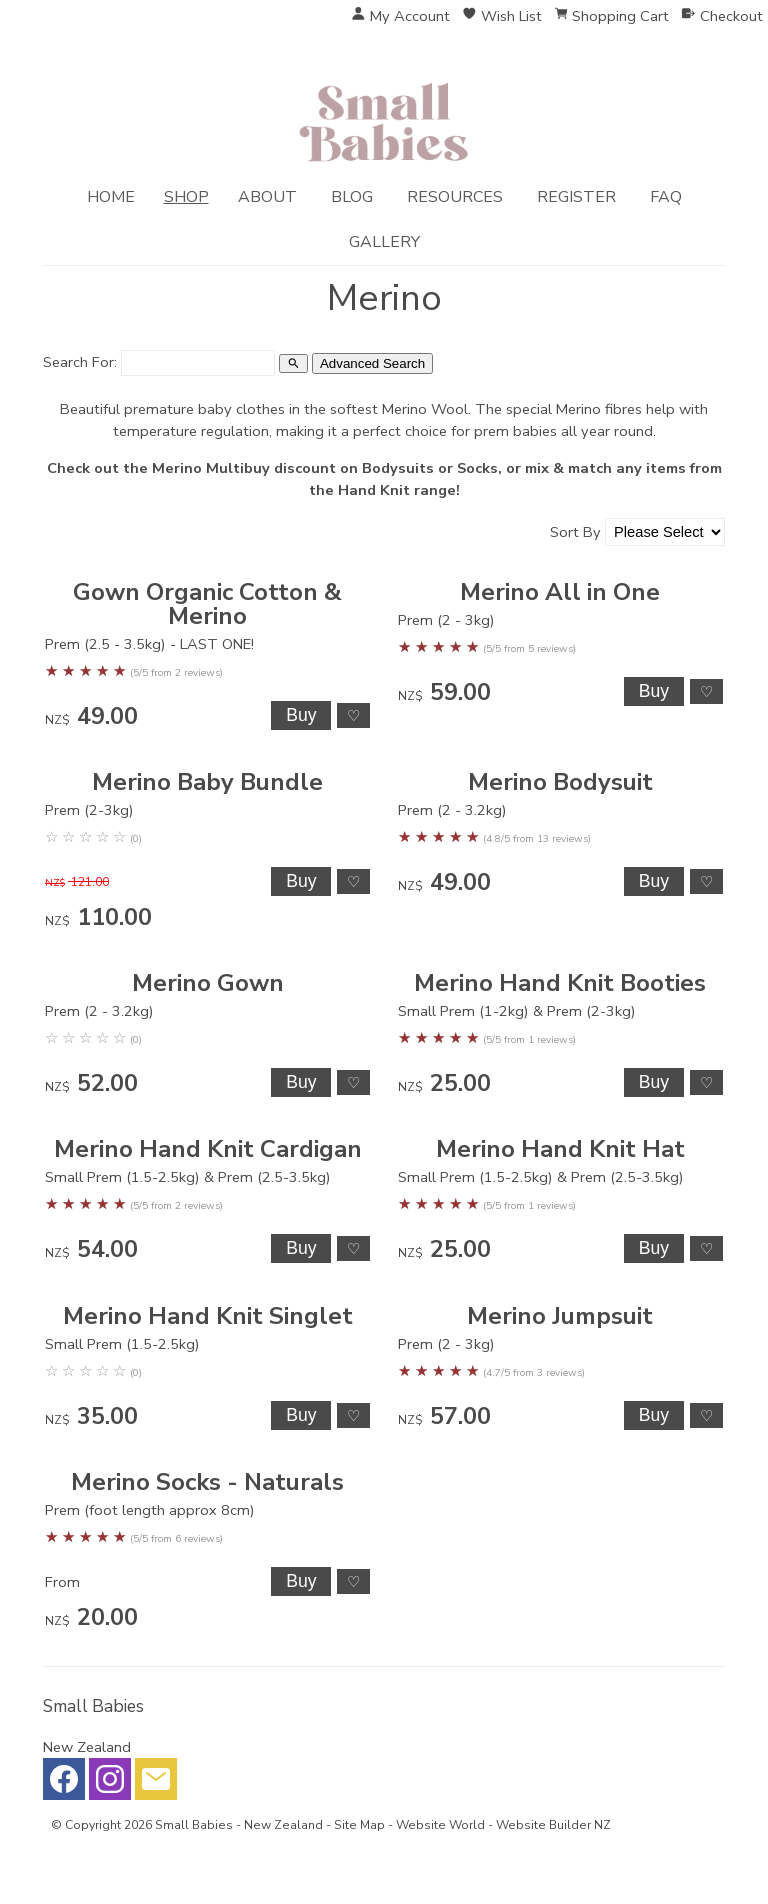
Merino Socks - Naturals (207, 1482)
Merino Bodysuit (560, 782)
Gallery (384, 242)
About (267, 197)
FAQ (666, 197)
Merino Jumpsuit (560, 1316)
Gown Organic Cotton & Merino (207, 604)
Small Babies (194, 1825)
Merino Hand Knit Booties (560, 983)
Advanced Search (372, 363)
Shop (186, 197)
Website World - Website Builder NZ (503, 1825)
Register (576, 197)
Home (111, 197)
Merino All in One (560, 592)
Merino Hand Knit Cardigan (208, 1149)
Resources (455, 197)
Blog (352, 197)
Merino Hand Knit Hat (560, 1149)
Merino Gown (208, 983)
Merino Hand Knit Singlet (208, 1316)
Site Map (359, 1825)
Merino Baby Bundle (207, 782)
